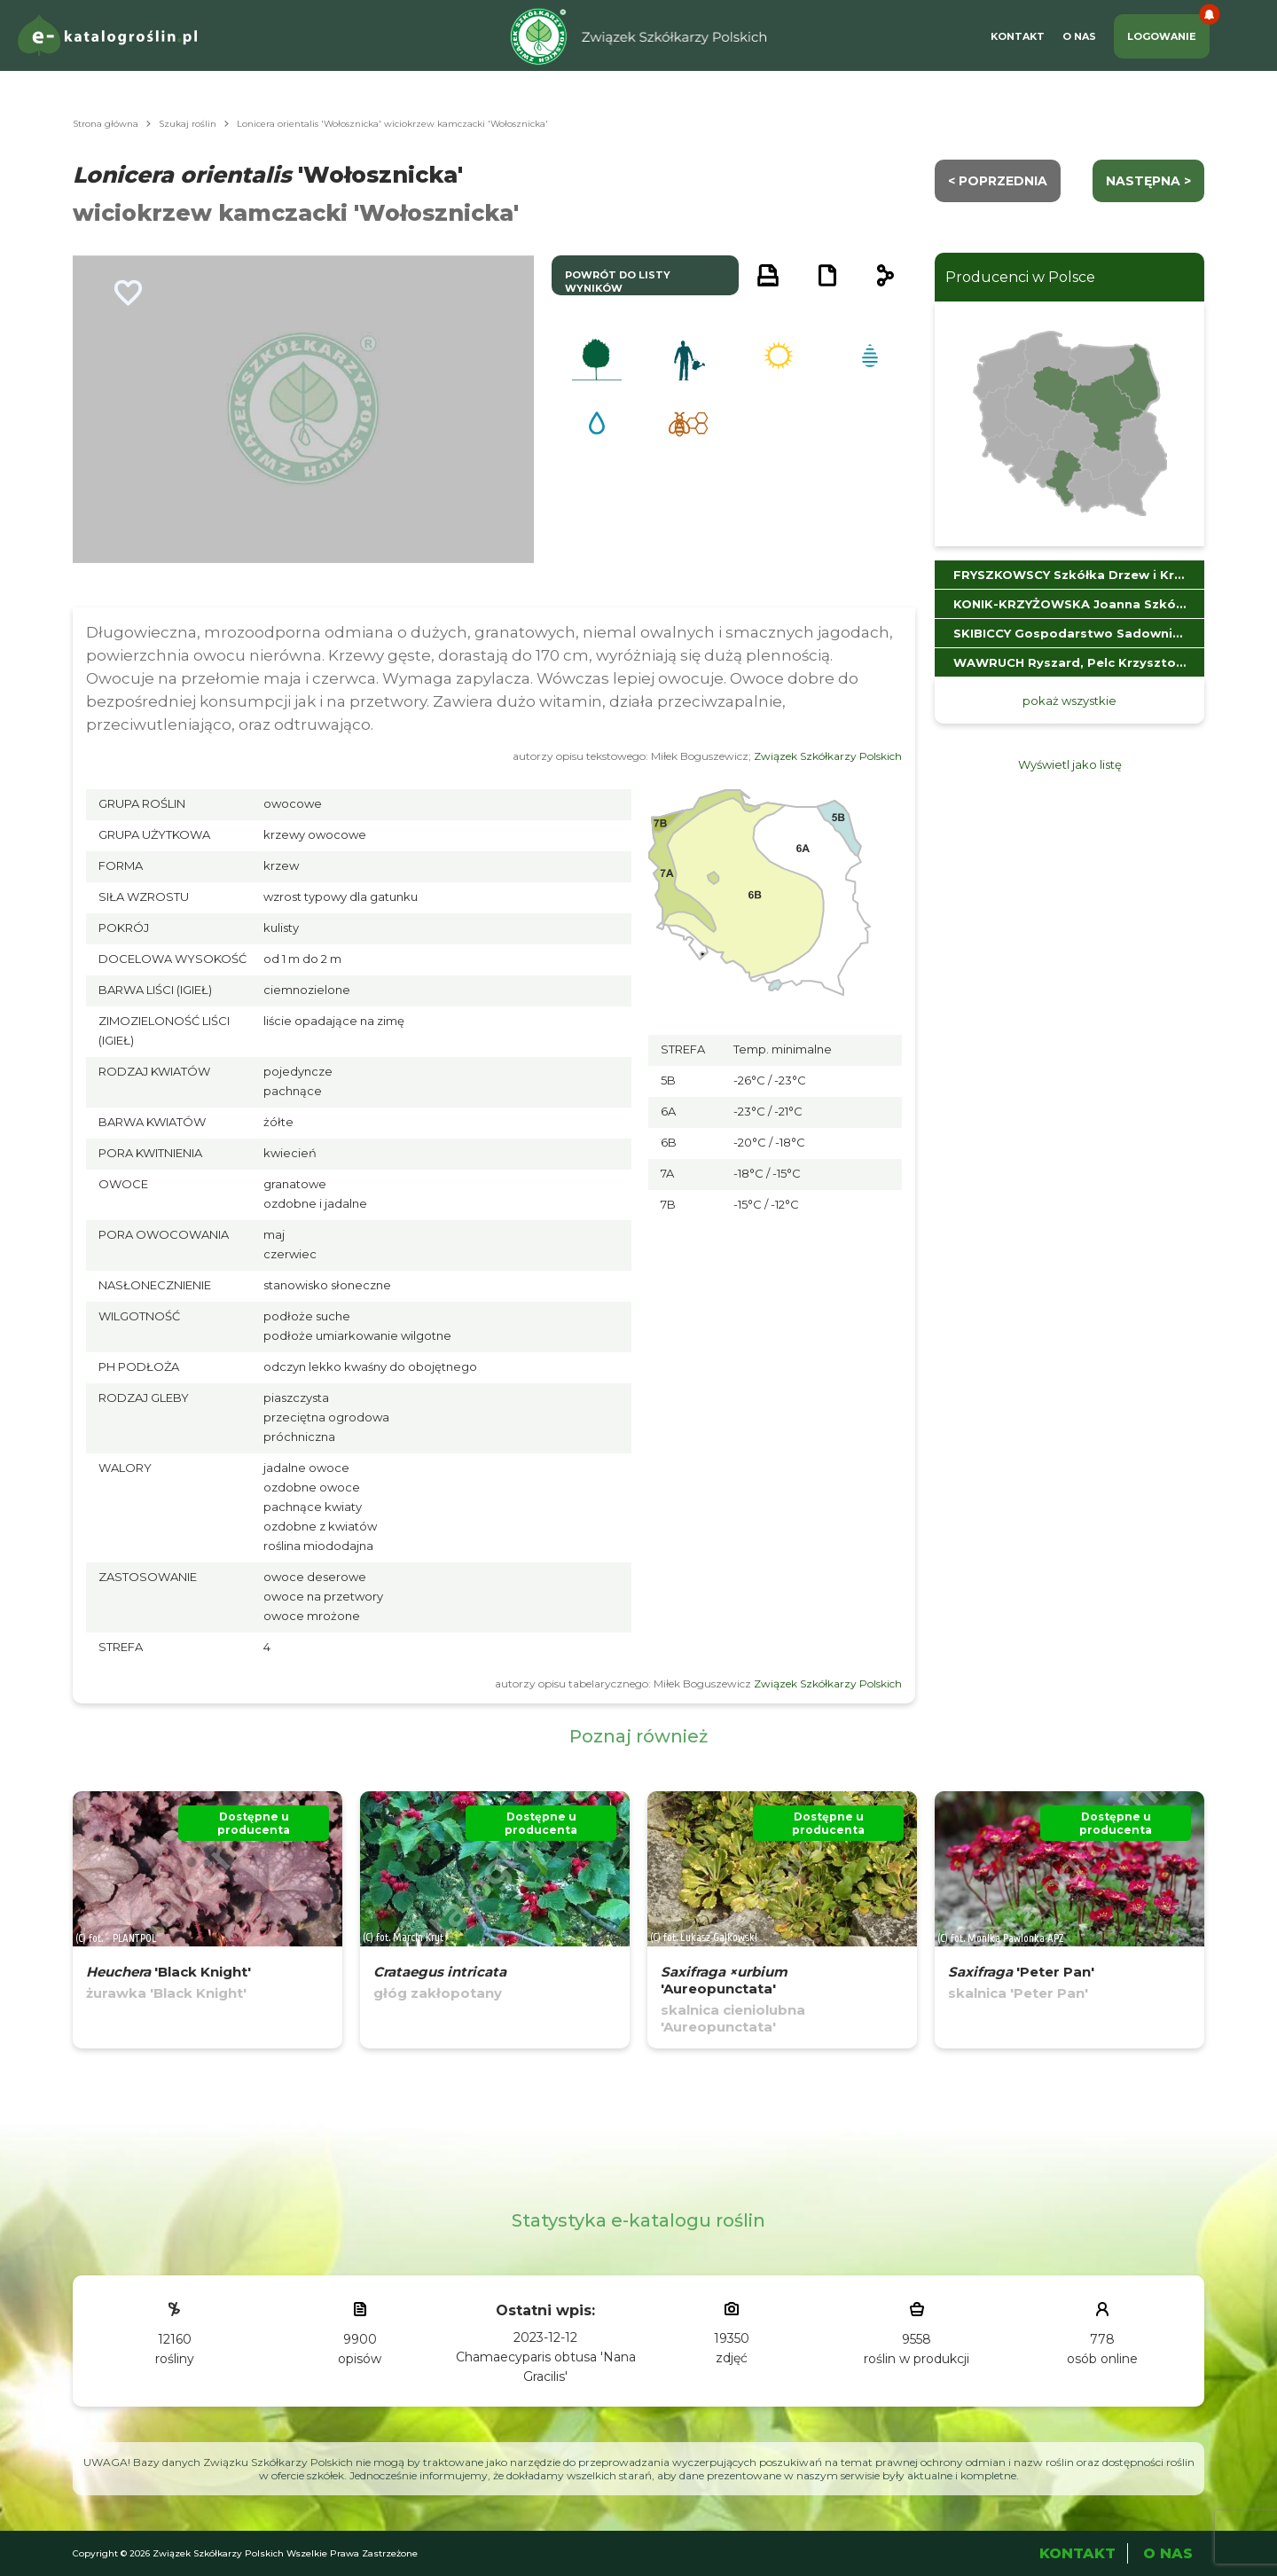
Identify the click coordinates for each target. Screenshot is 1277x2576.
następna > (1148, 181)
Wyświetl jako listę (1070, 764)
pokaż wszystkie (1069, 700)
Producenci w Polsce (1020, 277)
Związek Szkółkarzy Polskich (828, 756)
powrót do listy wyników (617, 281)
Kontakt (1018, 36)
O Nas (1079, 36)
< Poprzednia (997, 181)
